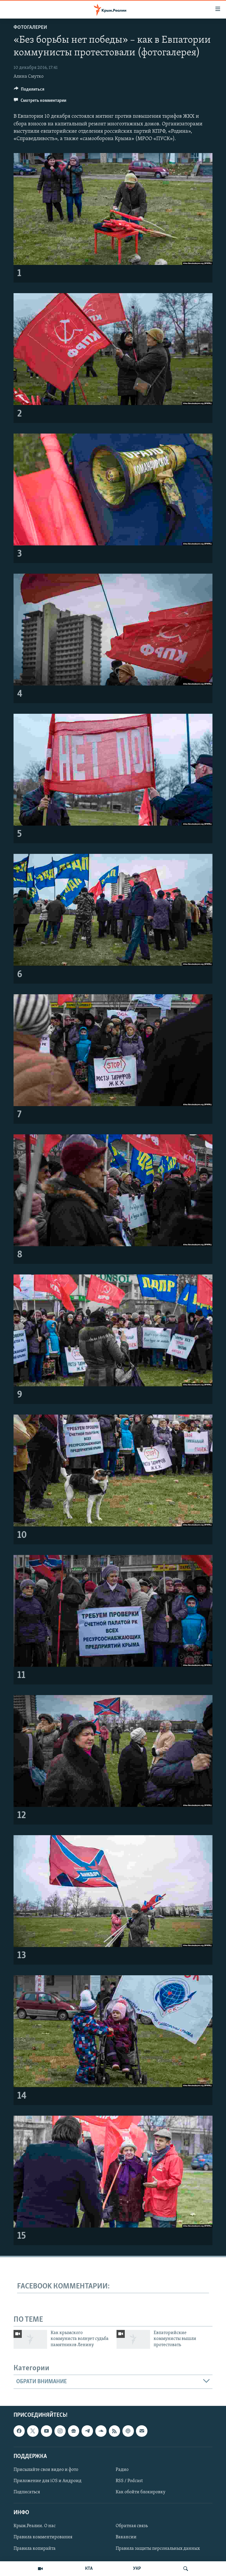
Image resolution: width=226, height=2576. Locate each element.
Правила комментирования (43, 2537)
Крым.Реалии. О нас (35, 2526)
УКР (137, 2568)
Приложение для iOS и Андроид (48, 2481)
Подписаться (27, 2492)
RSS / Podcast (129, 2481)
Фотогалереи (30, 27)
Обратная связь (132, 2526)
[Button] (29, 90)
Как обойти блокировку (140, 2492)
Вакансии (126, 2537)
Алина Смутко (29, 76)
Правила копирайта (35, 2548)
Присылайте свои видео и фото (46, 2469)
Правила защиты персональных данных (158, 2548)
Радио (122, 2469)
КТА (89, 2568)
